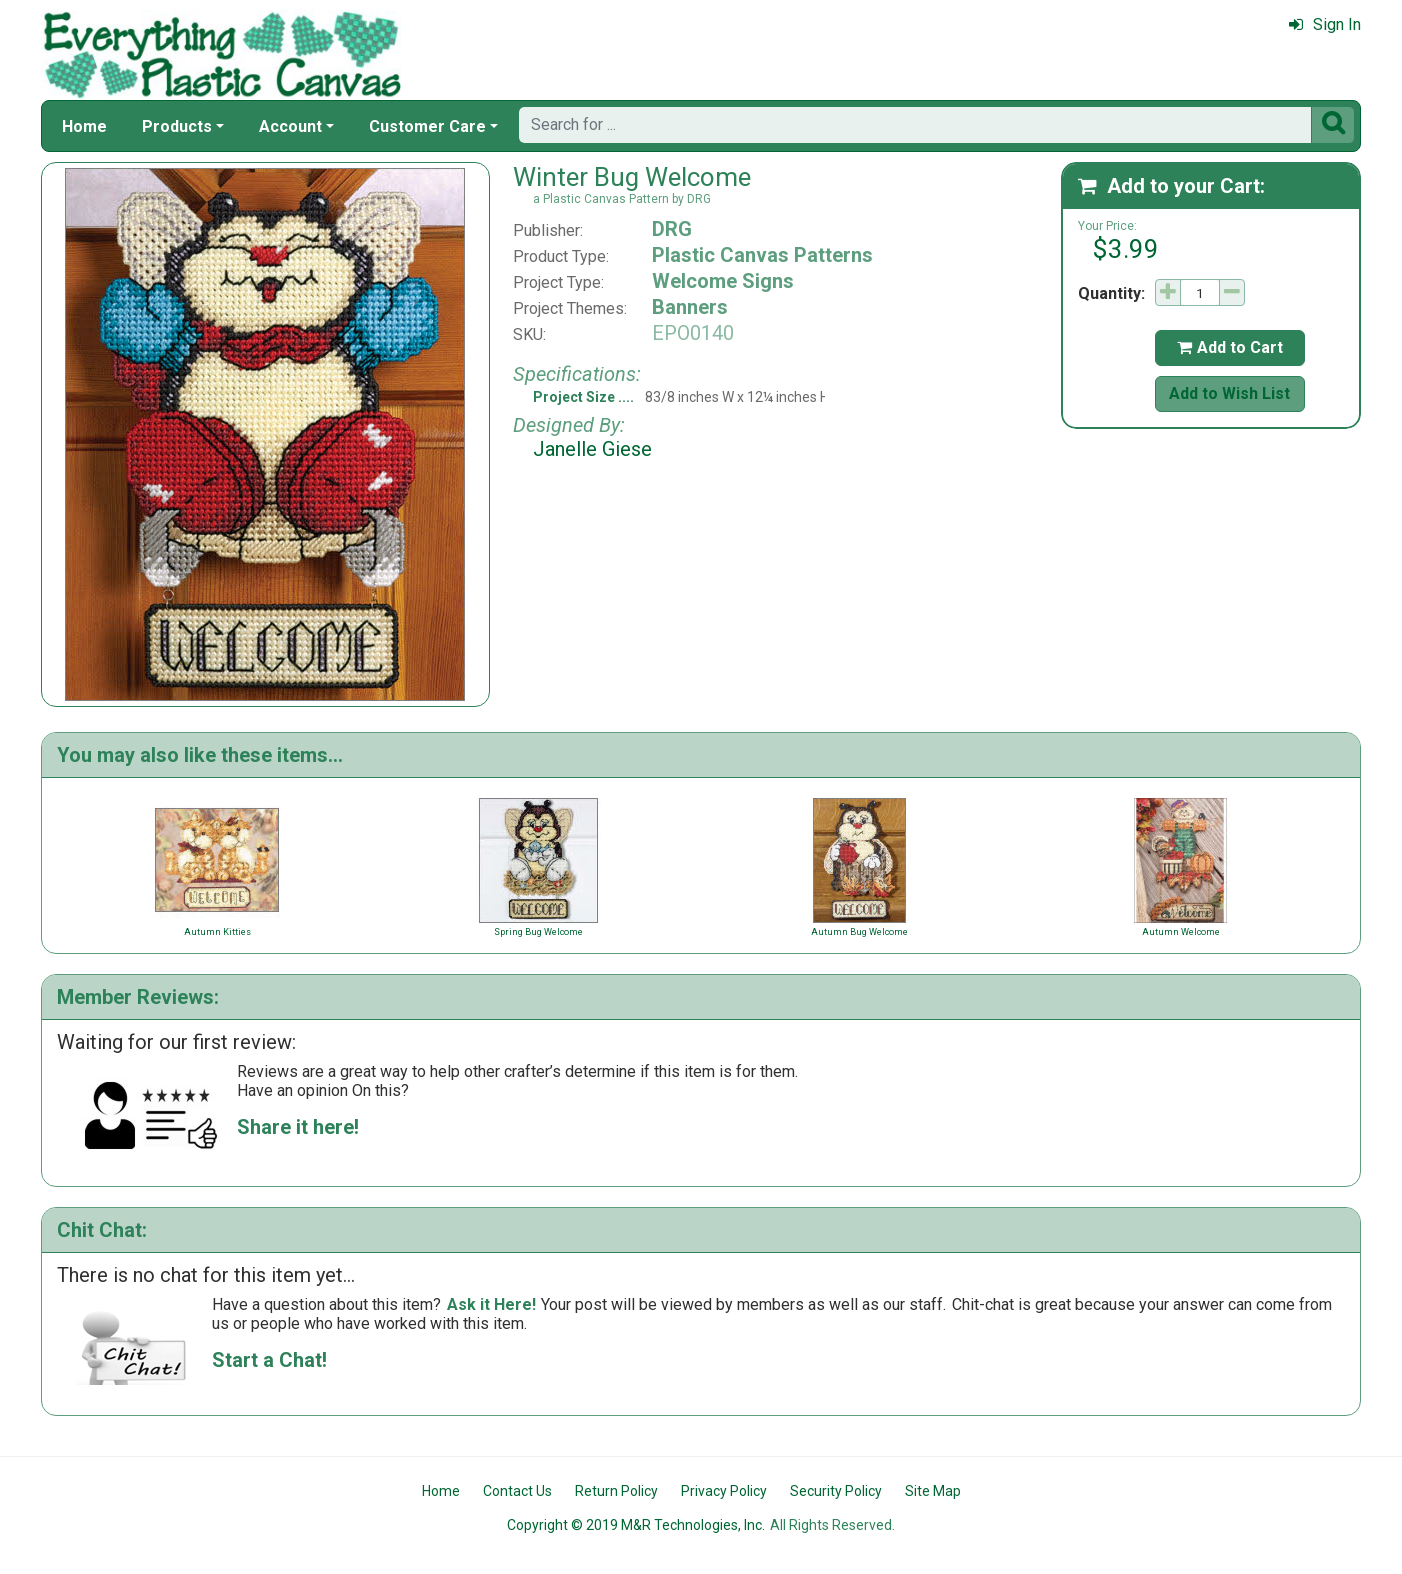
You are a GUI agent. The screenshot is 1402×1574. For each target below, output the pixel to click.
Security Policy (836, 1491)
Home (84, 126)
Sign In (1325, 24)
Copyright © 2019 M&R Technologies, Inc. (636, 1525)
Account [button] (290, 126)
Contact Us (517, 1491)
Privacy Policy (724, 1491)
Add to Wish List (1229, 393)
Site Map (933, 1491)
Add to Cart (1230, 347)
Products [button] (177, 126)
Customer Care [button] (427, 126)
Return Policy (616, 1491)
